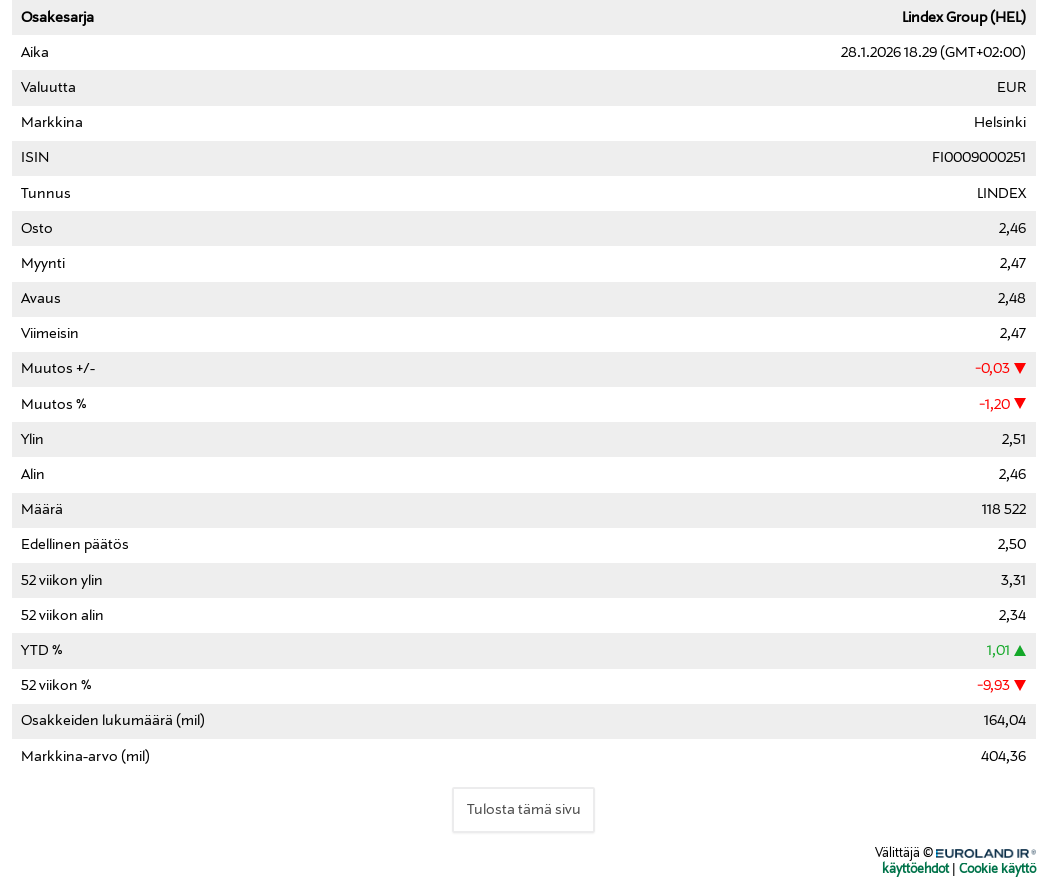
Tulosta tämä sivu (524, 810)
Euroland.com (997, 851)
